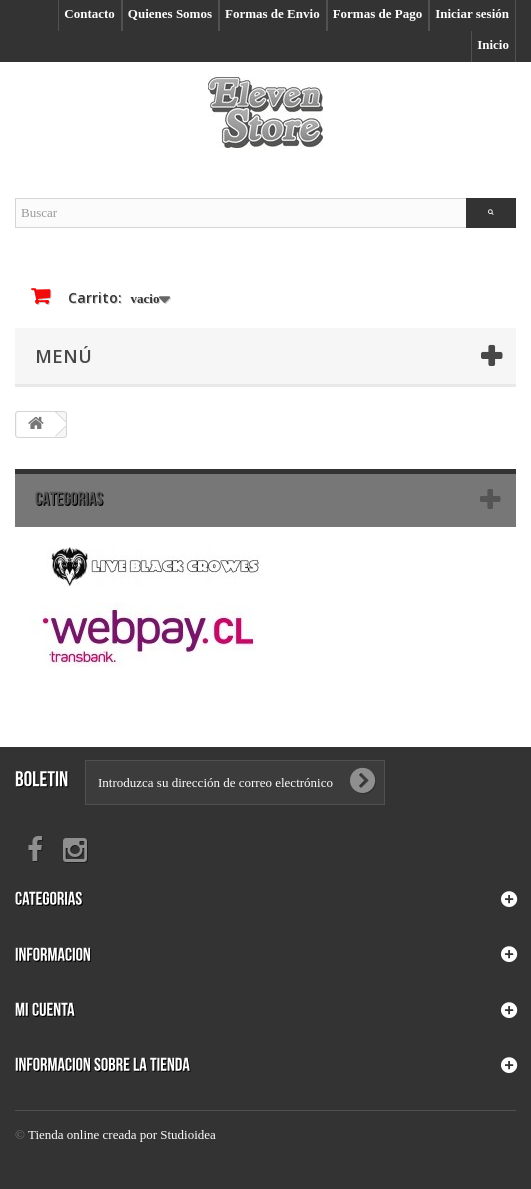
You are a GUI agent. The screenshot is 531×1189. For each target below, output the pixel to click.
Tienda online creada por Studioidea (122, 1134)
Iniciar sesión (472, 13)
